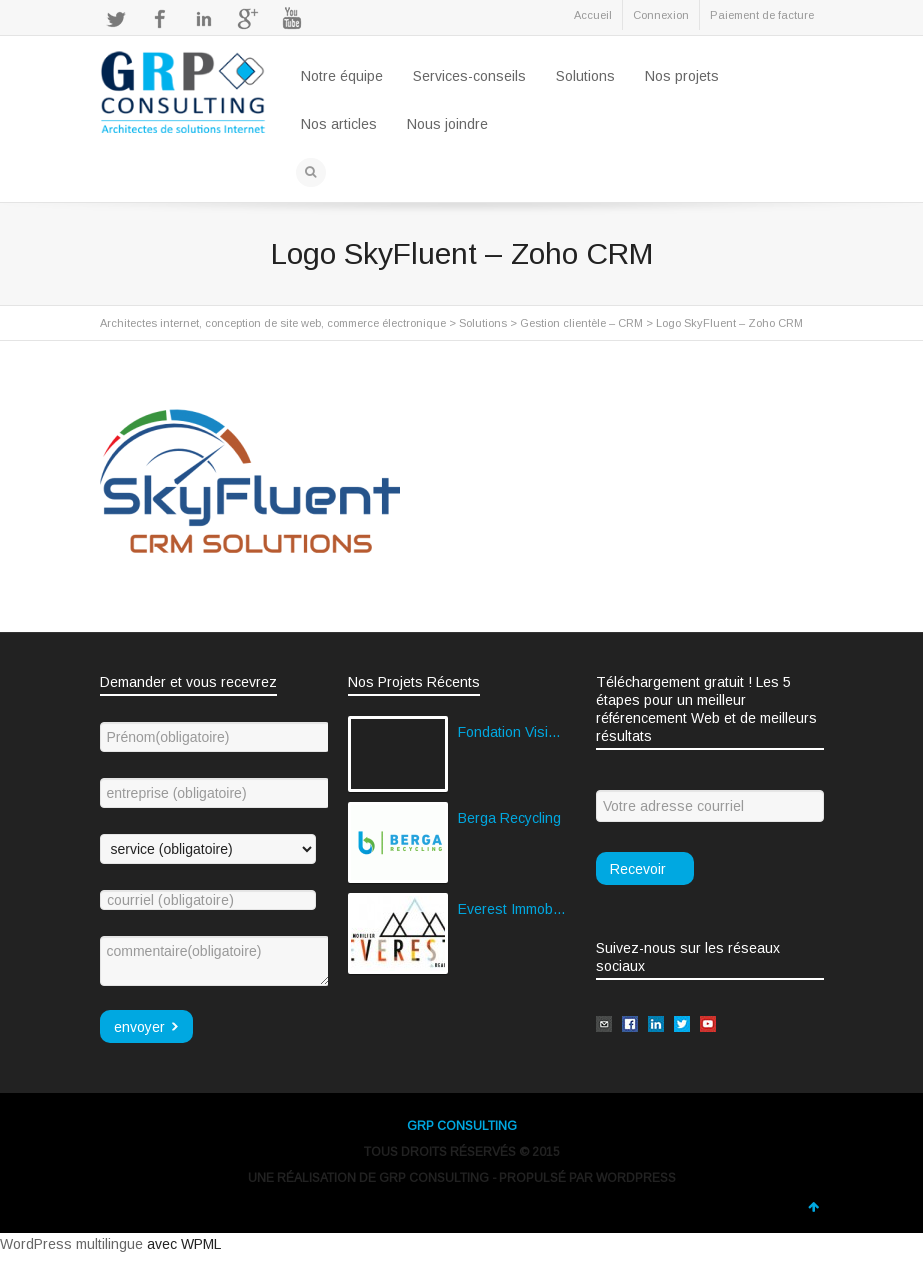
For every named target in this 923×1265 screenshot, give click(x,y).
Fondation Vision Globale (512, 732)
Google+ (248, 19)
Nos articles (339, 124)
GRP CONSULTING (462, 1126)
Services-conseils (469, 76)
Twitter (116, 19)
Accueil (593, 15)
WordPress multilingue (71, 1244)
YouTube (292, 19)
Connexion (661, 15)
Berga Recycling (509, 818)
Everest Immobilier (512, 909)
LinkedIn (204, 19)
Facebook (160, 19)
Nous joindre (447, 124)
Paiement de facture (762, 15)
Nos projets (682, 76)
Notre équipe (342, 76)
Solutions (585, 76)
